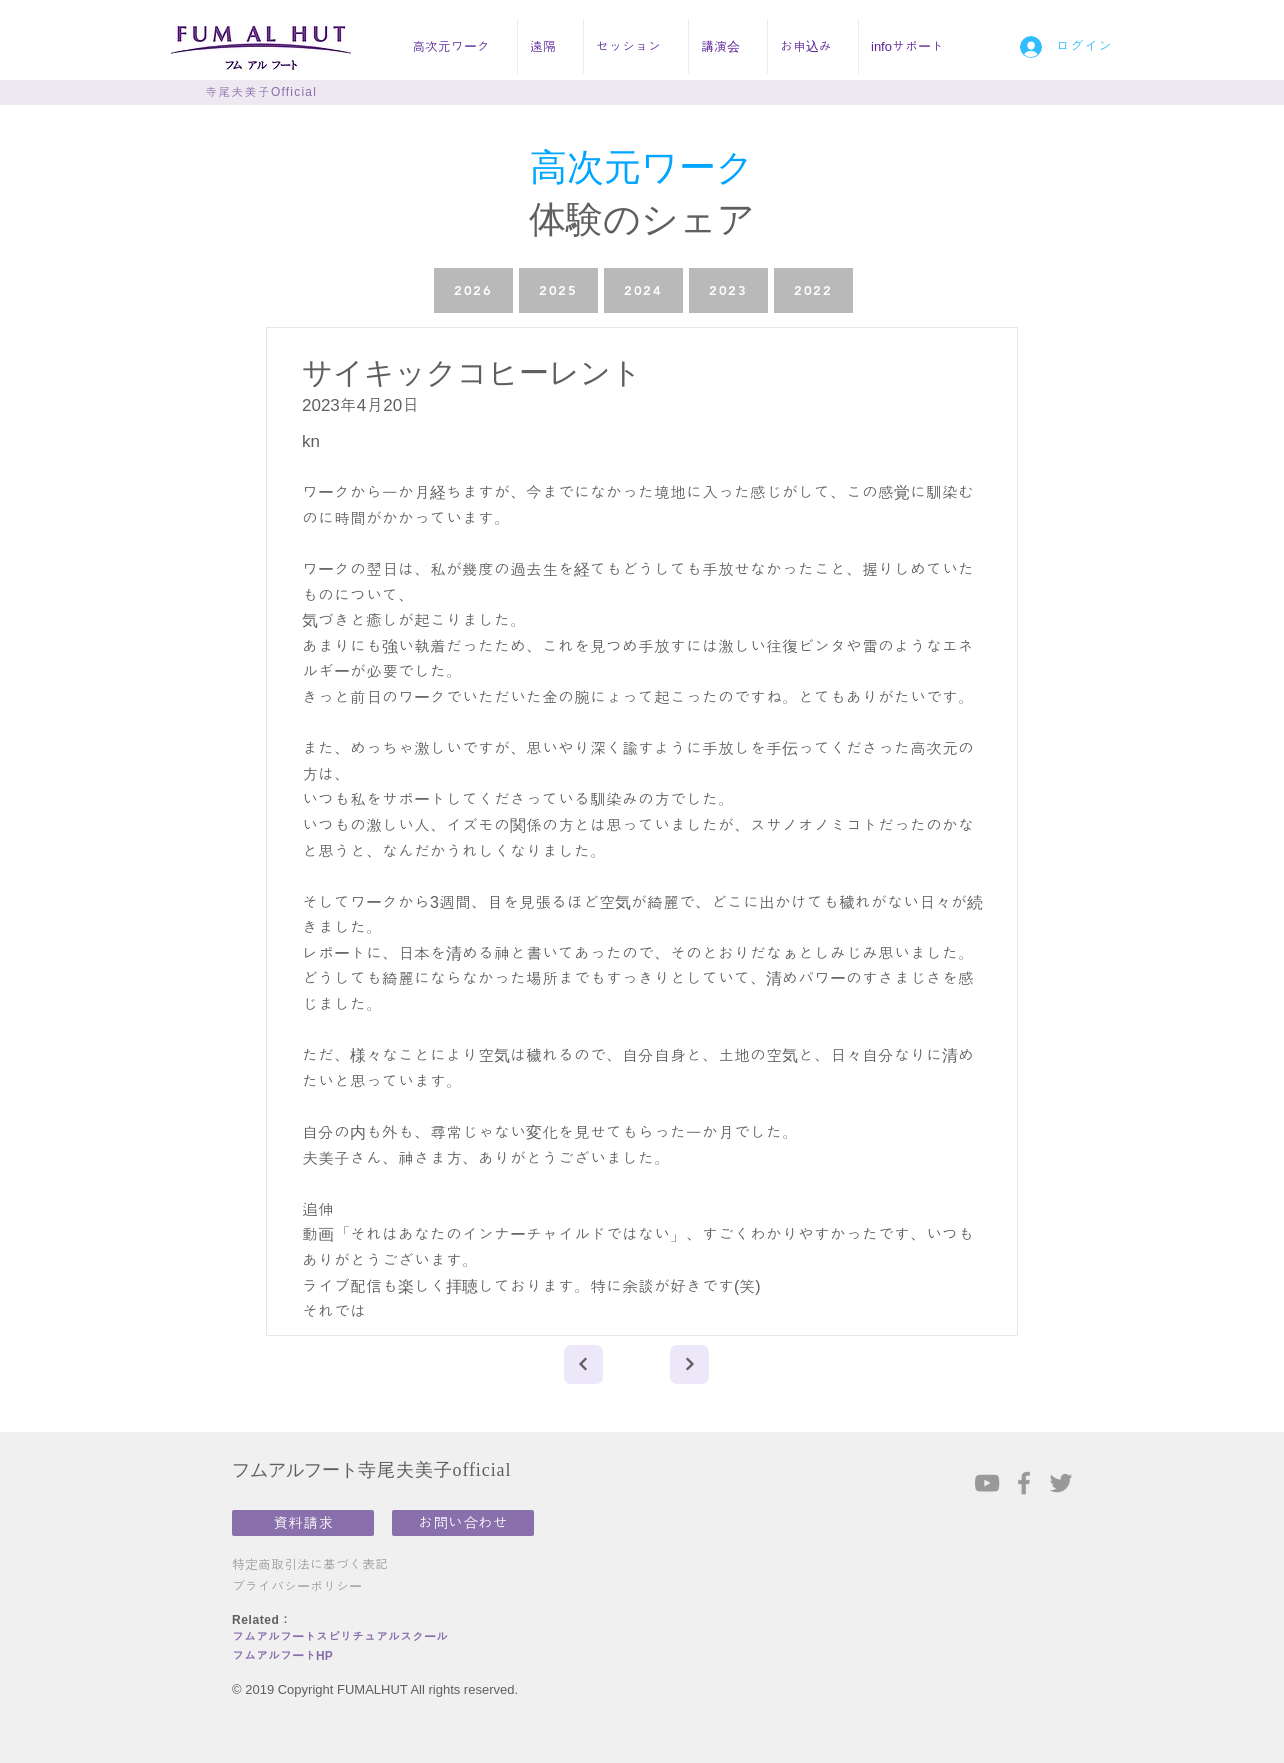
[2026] (473, 290)
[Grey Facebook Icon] (1024, 1483)
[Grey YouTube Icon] (987, 1483)
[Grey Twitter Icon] (1061, 1483)
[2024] (643, 290)
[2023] (728, 290)
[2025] (558, 290)
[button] (458, 47)
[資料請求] (303, 1523)
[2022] (813, 290)
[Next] (583, 1364)
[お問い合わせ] (463, 1523)
